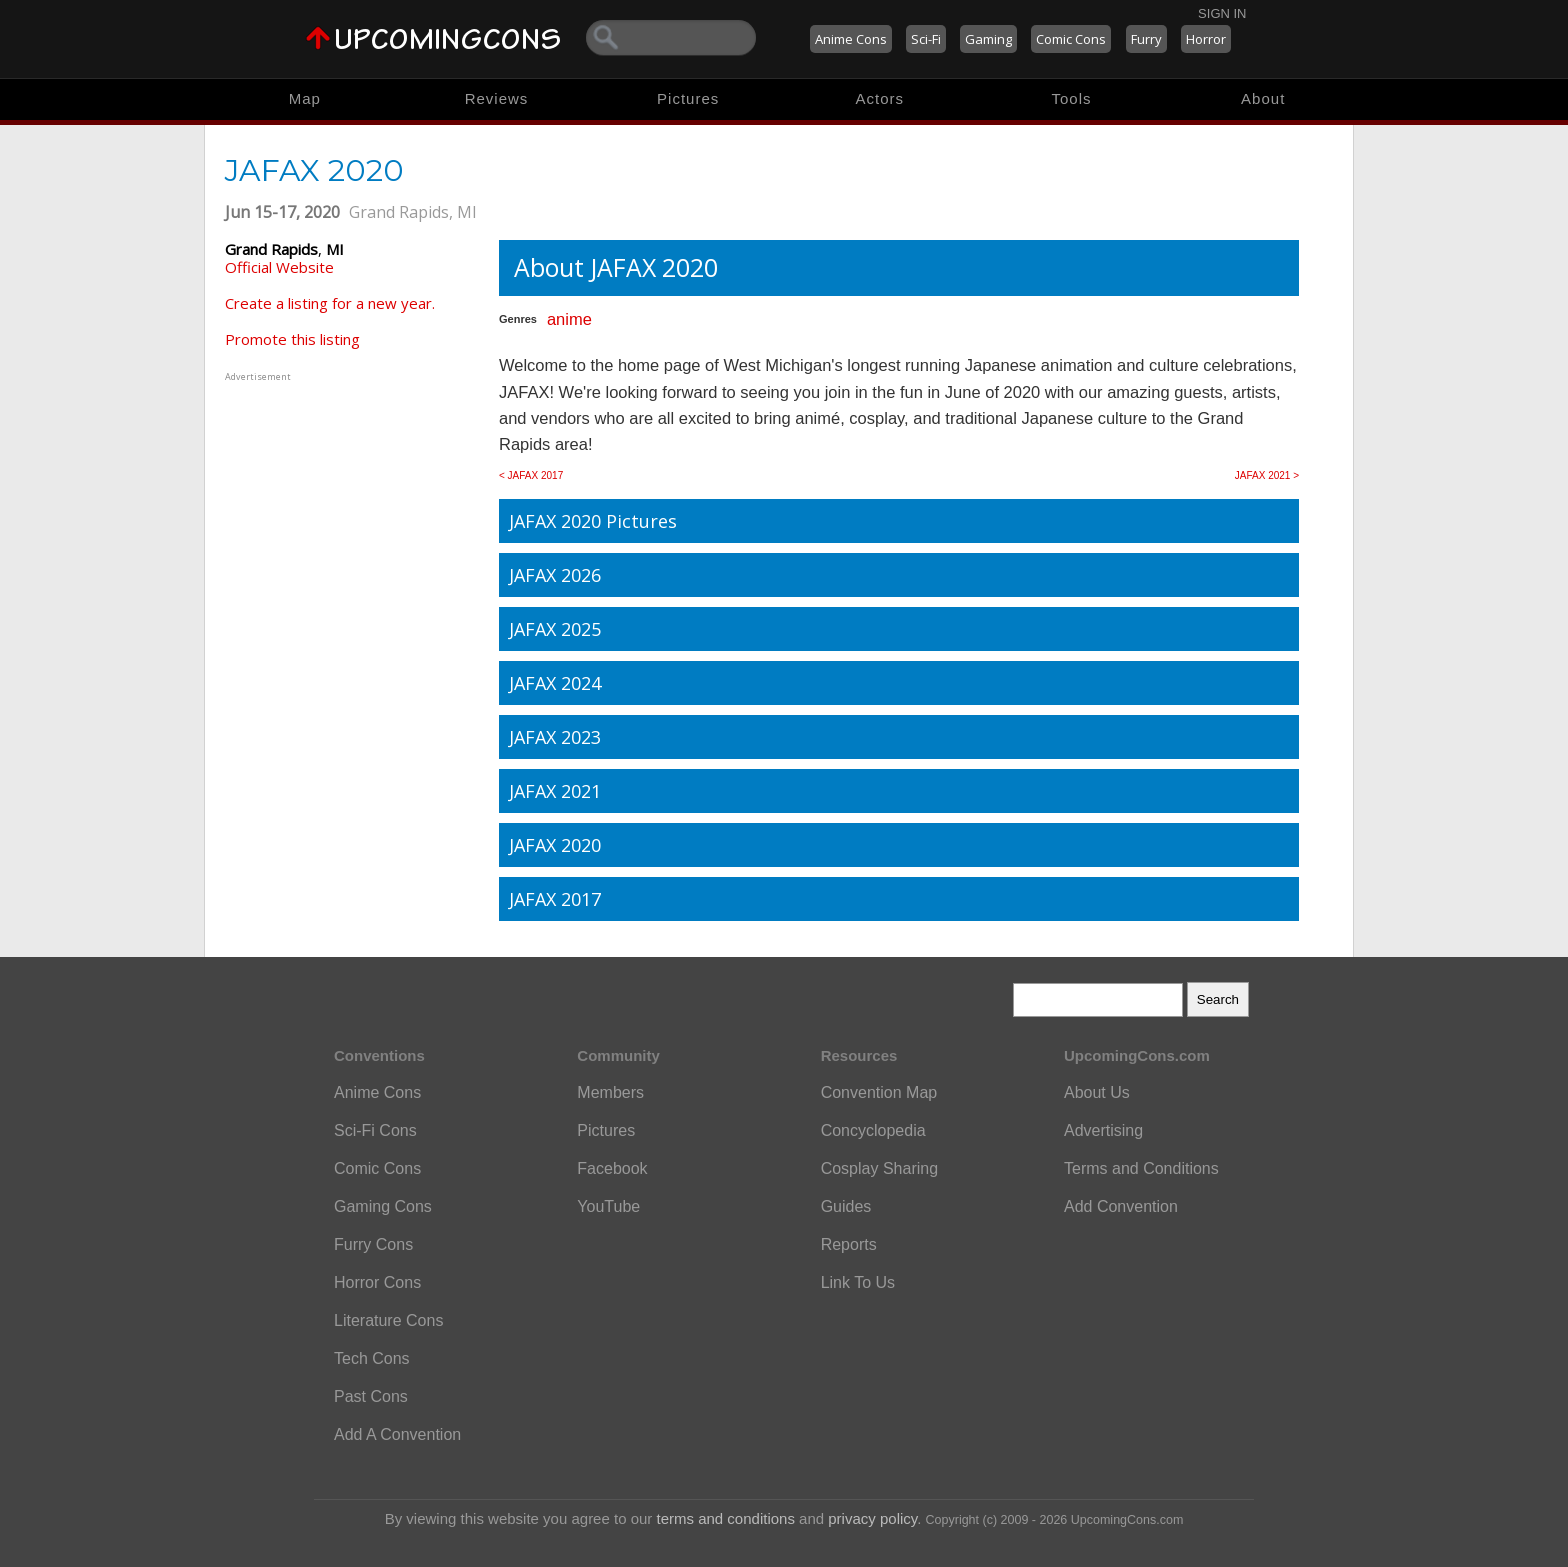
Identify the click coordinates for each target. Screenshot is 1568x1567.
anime (569, 319)
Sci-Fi (926, 39)
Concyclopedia (873, 1130)
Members (610, 1092)
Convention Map (879, 1092)
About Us (1097, 1092)
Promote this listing (292, 339)
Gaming (988, 39)
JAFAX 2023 (555, 737)
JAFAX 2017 (555, 899)
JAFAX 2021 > (1267, 475)
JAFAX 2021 (555, 791)
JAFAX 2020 (555, 845)
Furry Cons (373, 1244)
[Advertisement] (350, 511)
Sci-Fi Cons (375, 1130)
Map (305, 98)
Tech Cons (372, 1358)
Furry (1146, 39)
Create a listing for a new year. (330, 303)
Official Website (279, 267)
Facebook (612, 1168)
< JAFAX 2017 (531, 475)
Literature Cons (388, 1320)
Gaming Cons (383, 1206)
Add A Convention (397, 1434)
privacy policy (872, 1518)
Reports (849, 1244)
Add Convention (1121, 1206)
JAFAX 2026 (555, 575)
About (1263, 98)
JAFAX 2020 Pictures (593, 521)
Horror (1206, 39)
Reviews (497, 98)
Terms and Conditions (1141, 1168)
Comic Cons (1071, 39)
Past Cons (371, 1396)
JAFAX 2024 (555, 683)
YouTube (608, 1206)
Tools (1072, 98)
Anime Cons (851, 39)
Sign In (1222, 13)
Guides (846, 1206)
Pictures (688, 98)
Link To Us (858, 1282)
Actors (880, 98)
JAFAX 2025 (555, 629)
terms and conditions (726, 1518)
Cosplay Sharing (879, 1168)
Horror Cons (377, 1282)
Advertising (1103, 1130)
